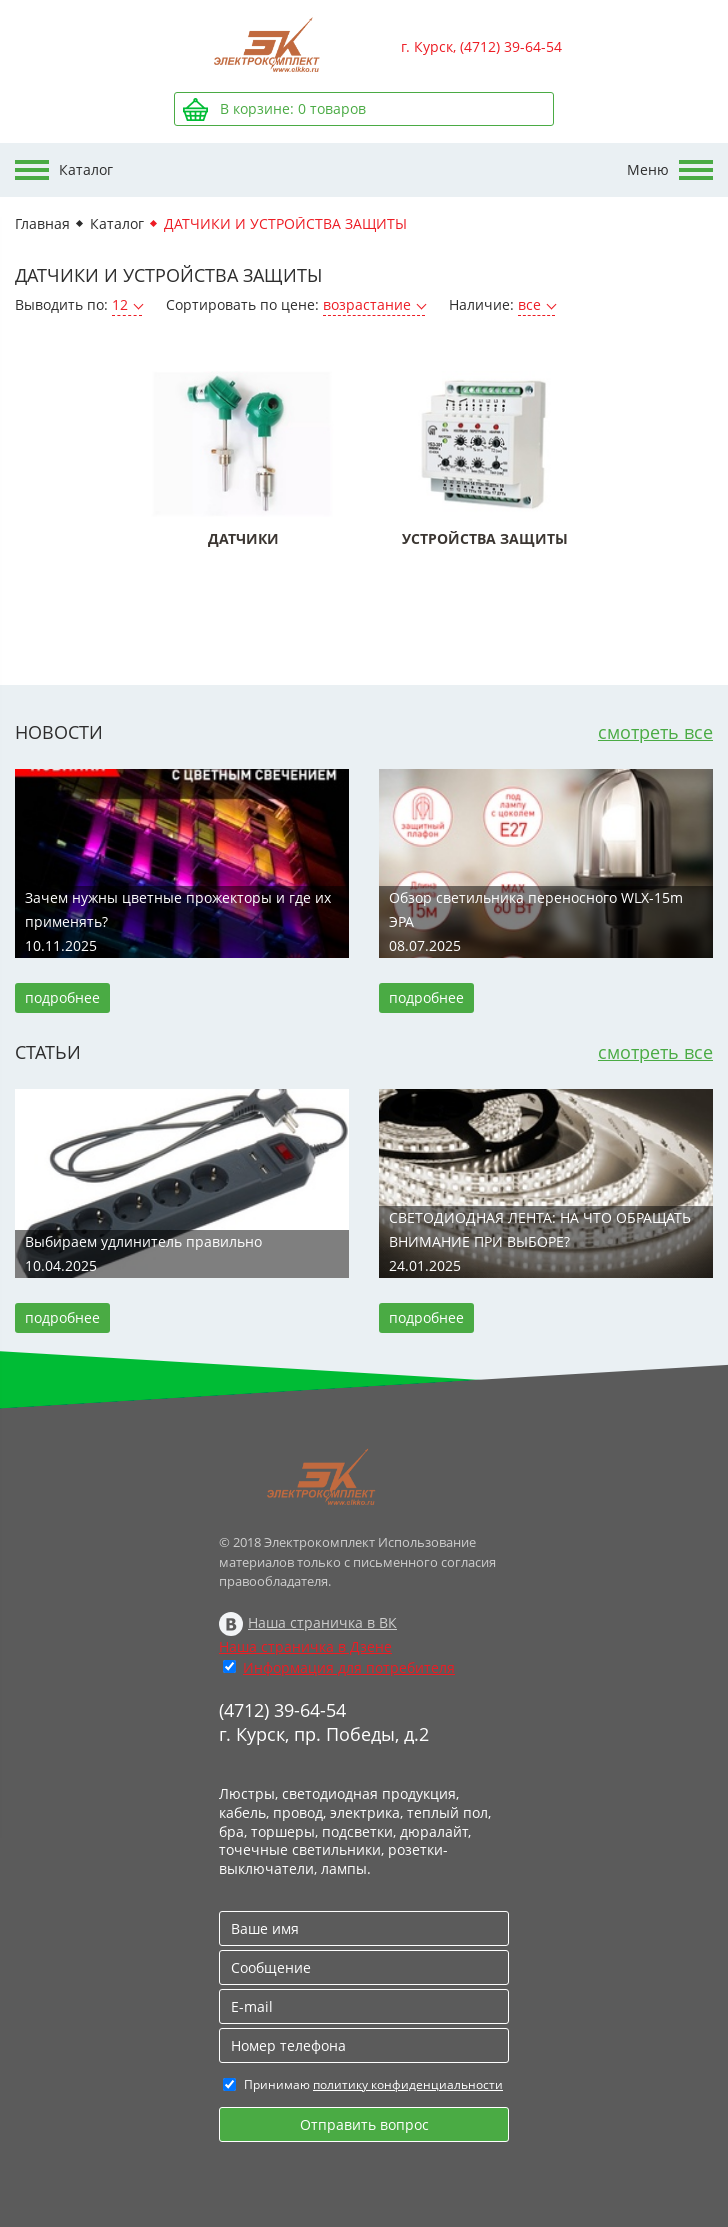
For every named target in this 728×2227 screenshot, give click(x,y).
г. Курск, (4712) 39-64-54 (481, 46)
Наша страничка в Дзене (305, 1646)
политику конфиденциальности (408, 2084)
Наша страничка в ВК (322, 1622)
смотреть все (655, 732)
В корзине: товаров (293, 108)
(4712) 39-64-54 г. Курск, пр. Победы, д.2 (324, 1722)
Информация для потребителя (349, 1667)
